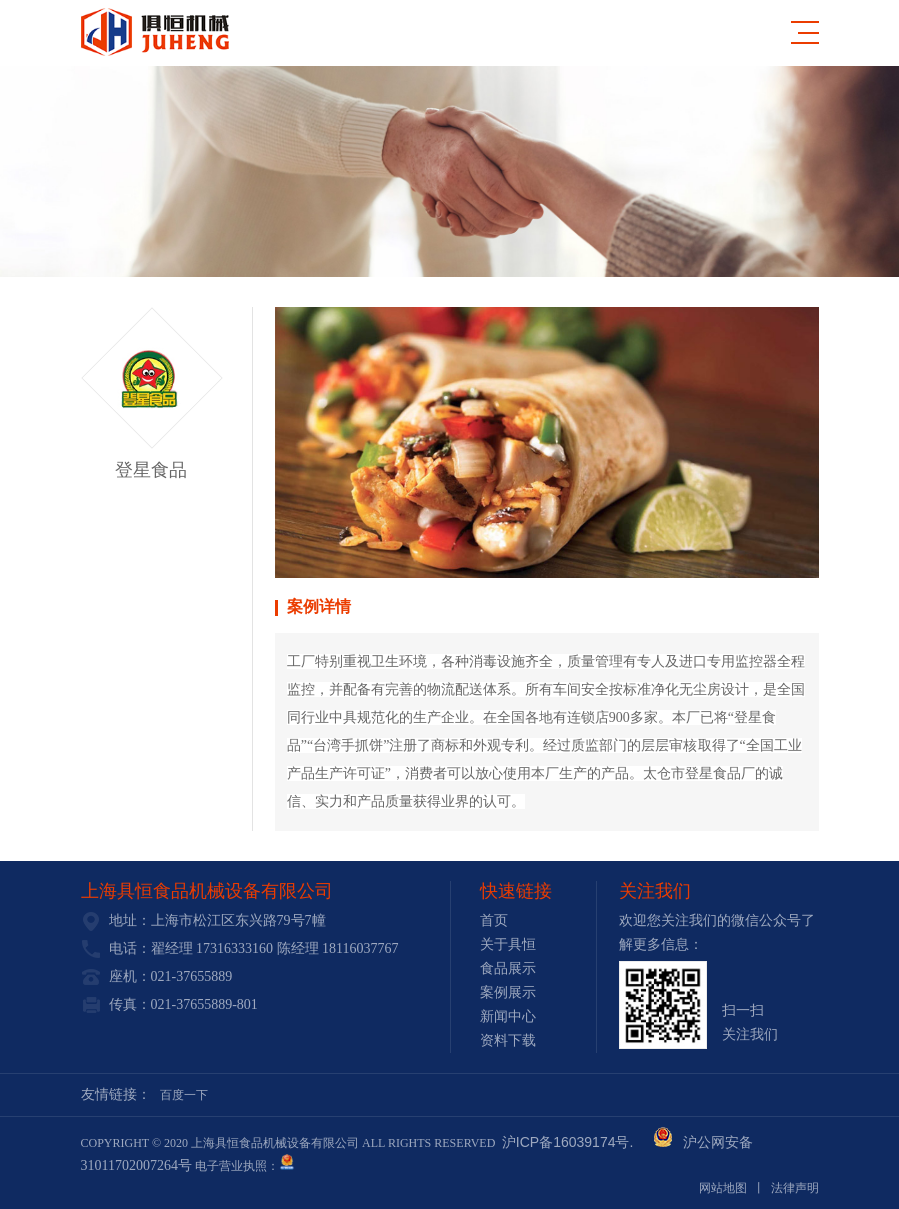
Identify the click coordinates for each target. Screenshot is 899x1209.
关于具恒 (508, 944)
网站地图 (723, 1188)
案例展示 (508, 992)
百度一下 (184, 1095)
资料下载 (508, 1040)
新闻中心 (508, 1016)
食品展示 (508, 968)
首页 (494, 920)
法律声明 (795, 1188)
